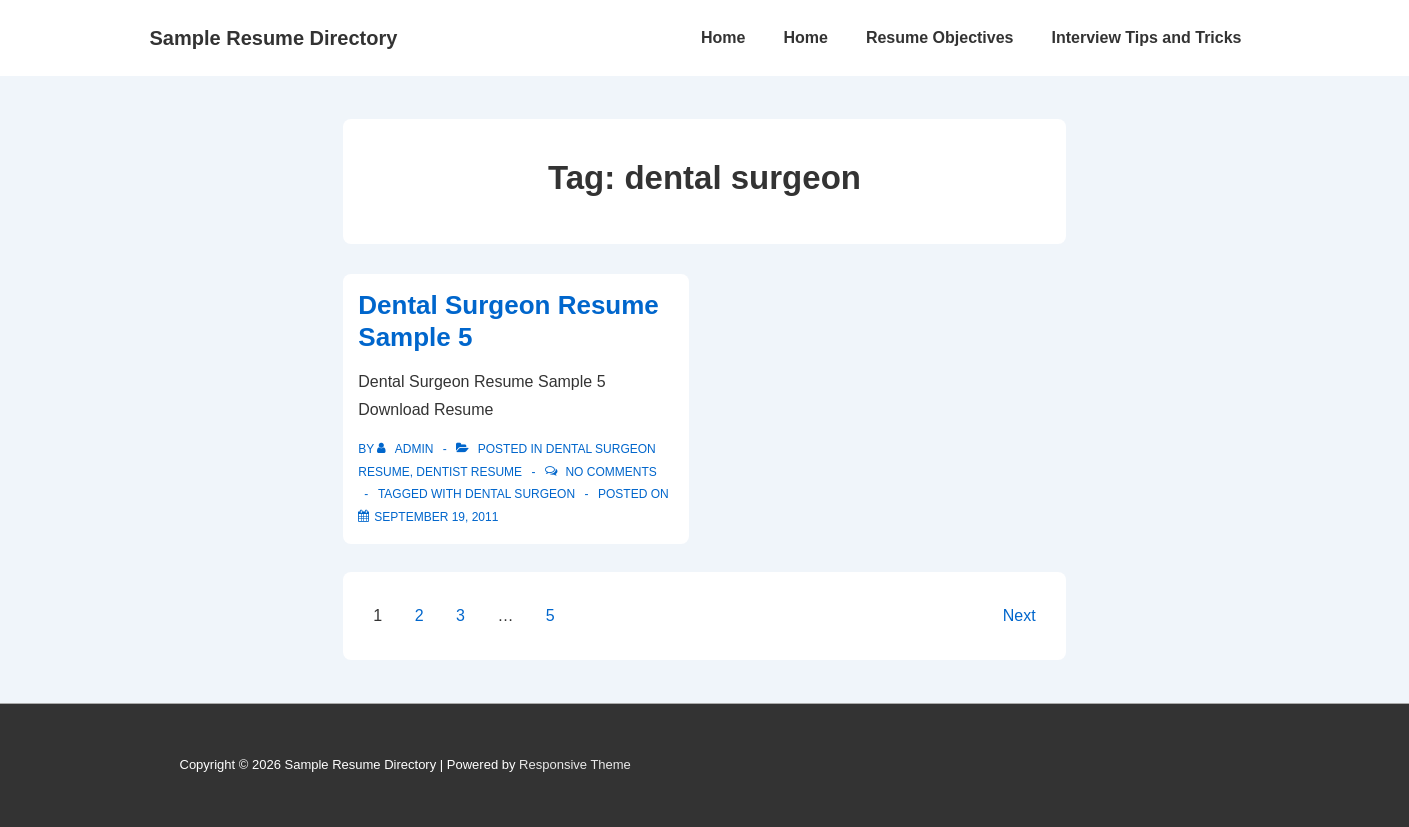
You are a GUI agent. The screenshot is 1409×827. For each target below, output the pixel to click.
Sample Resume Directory (274, 38)
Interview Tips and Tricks (1147, 37)
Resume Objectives (940, 37)
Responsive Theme (575, 764)
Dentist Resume (469, 472)
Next (1019, 615)
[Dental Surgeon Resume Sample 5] (436, 517)
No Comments (610, 472)
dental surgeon (520, 494)
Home (723, 37)
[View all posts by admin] (406, 449)
